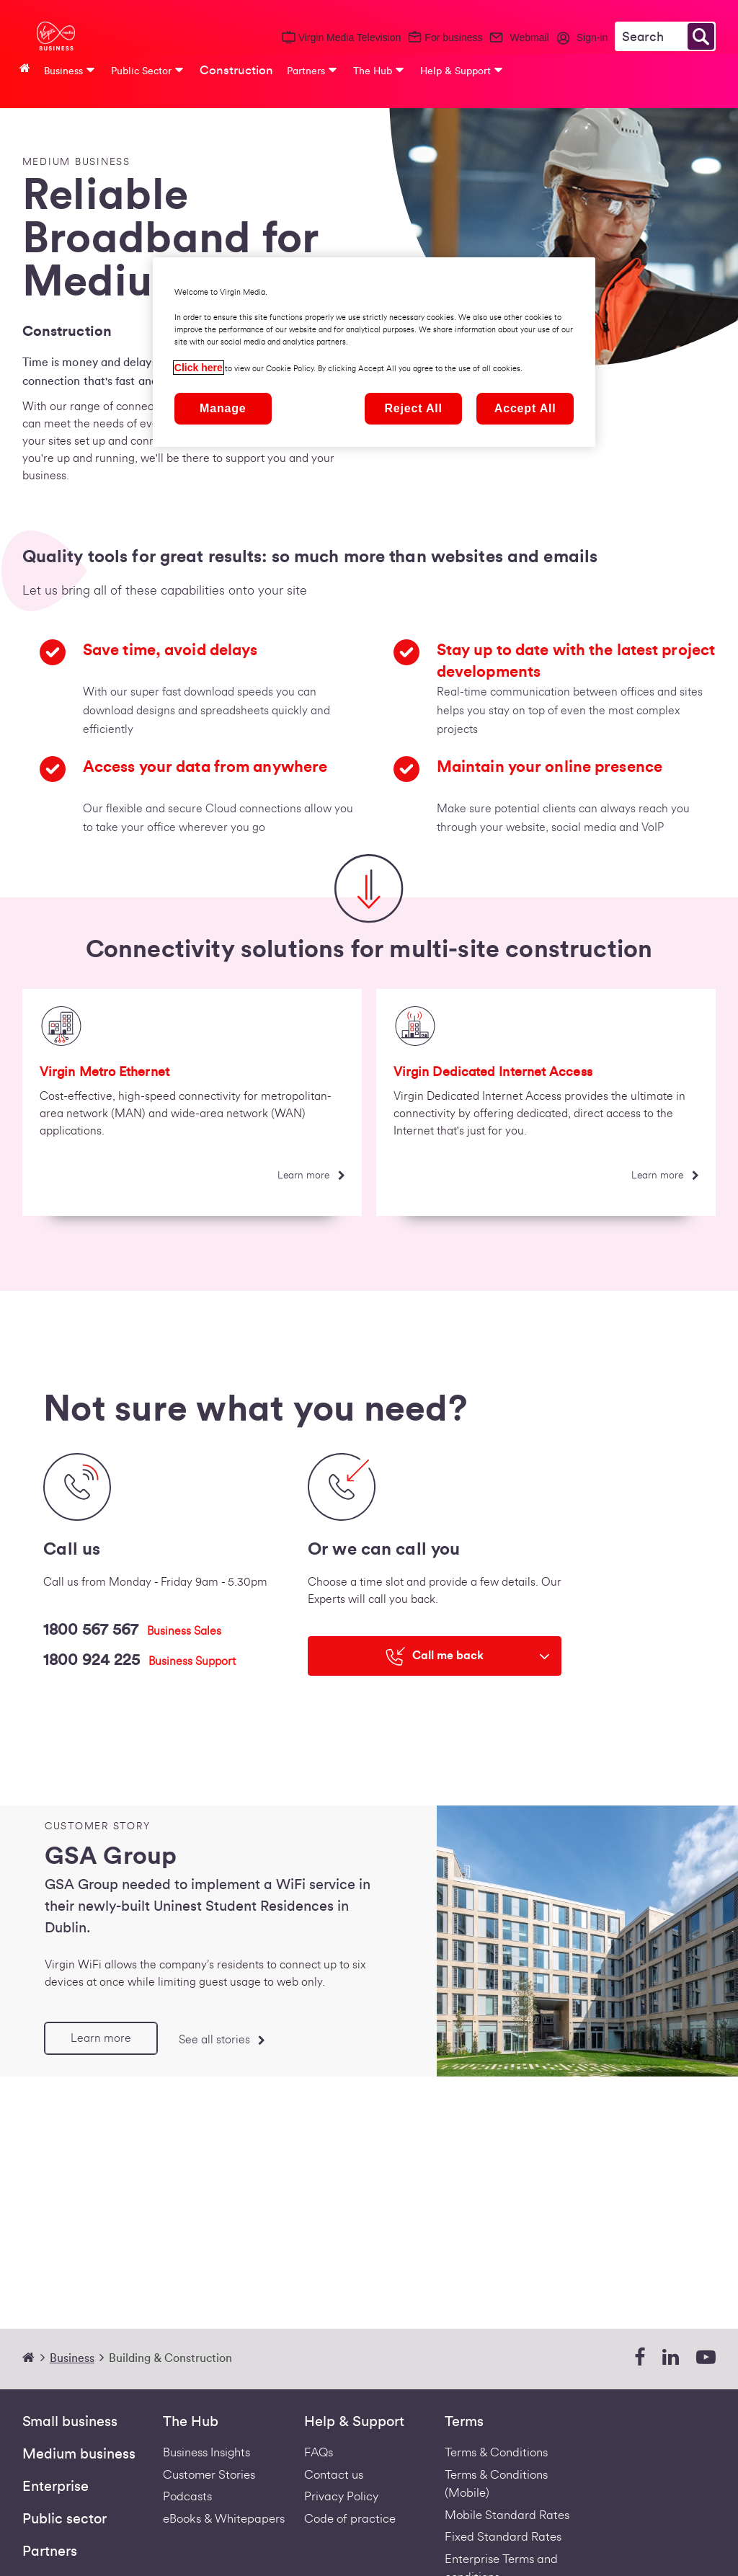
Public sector (64, 2519)
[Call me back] (434, 1656)
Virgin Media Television (349, 37)
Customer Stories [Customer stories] (209, 2475)
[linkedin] (670, 2358)
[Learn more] (310, 1176)
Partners (49, 2551)
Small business (69, 2422)
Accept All (525, 408)
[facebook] (639, 2358)
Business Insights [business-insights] (206, 2452)
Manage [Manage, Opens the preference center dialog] (223, 408)
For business (453, 37)
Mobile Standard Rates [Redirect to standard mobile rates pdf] (507, 2515)
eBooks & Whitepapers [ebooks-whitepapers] (224, 2519)
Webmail (529, 37)
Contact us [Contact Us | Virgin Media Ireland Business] (333, 2475)
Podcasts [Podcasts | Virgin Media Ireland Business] (187, 2496)
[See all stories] (221, 2039)
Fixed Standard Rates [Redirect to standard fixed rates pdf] (503, 2537)
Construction (236, 70)
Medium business (78, 2454)
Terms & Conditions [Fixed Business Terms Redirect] (496, 2452)
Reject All (414, 408)
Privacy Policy (341, 2496)
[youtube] (706, 2358)
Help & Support (354, 2422)
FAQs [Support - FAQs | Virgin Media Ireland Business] (318, 2452)
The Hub (190, 2422)
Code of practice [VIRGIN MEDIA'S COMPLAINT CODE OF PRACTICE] (350, 2519)
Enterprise (55, 2486)
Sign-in (592, 37)
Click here (198, 367)
